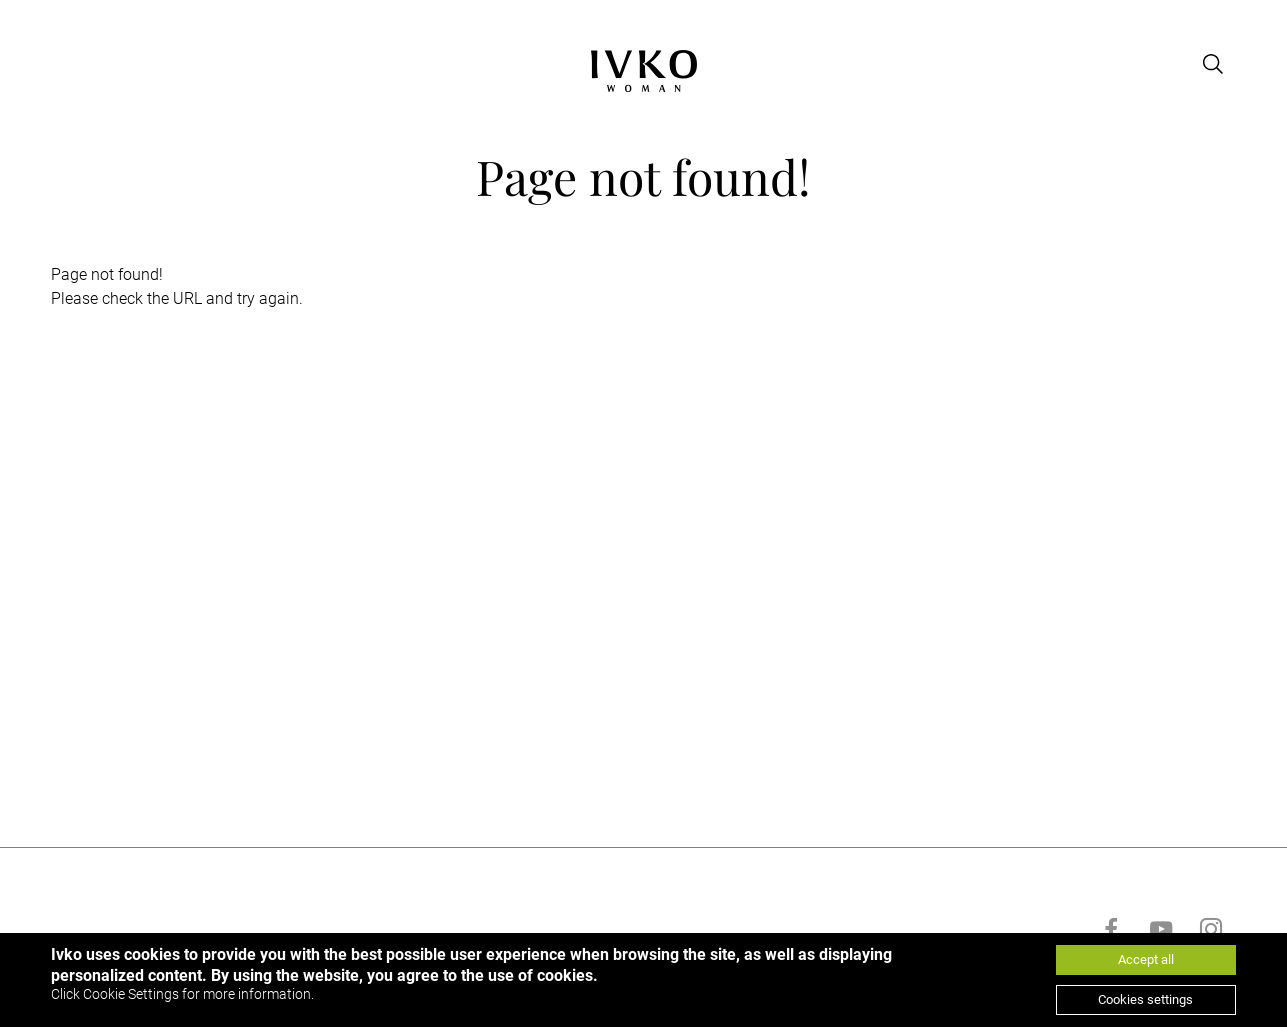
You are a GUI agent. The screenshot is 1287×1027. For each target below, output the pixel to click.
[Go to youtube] (1161, 929)
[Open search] (1214, 64)
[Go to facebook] (1111, 929)
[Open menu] (63, 64)
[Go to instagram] (1211, 929)
